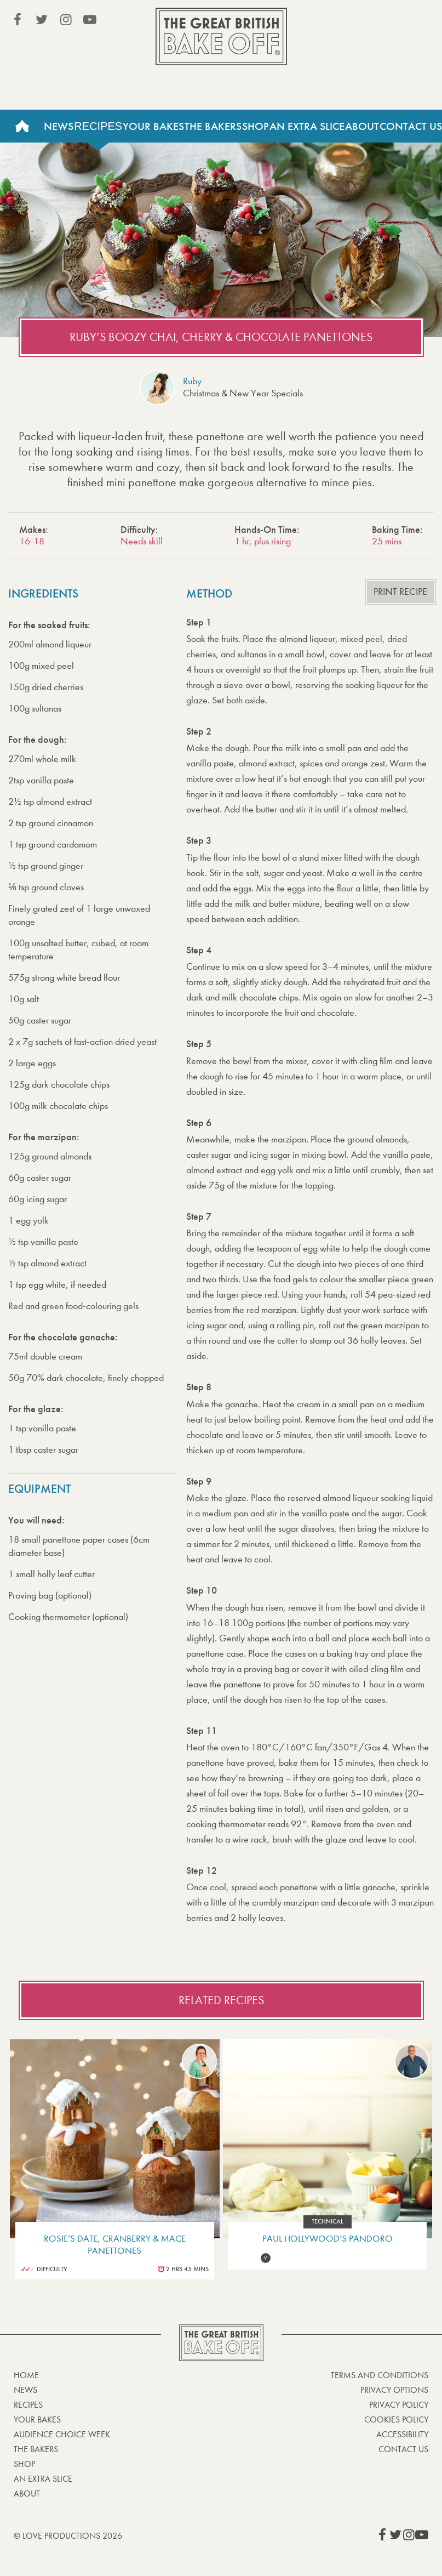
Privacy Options (394, 2390)
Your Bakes (153, 126)
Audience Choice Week (62, 2434)
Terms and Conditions (379, 2375)
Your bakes (37, 2419)
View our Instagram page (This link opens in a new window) (65, 19)
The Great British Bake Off (221, 36)
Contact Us (403, 2449)
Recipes (98, 126)
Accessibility (402, 2434)
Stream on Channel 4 (378, 21)
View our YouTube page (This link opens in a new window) (89, 19)
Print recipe (400, 592)
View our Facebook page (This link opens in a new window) (17, 19)
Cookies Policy (396, 2419)
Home (22, 126)
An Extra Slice (307, 126)
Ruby (192, 381)
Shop (255, 126)
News (58, 126)
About (362, 126)
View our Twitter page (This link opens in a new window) (41, 19)
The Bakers (213, 126)
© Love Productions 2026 (68, 2535)
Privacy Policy (398, 2404)
